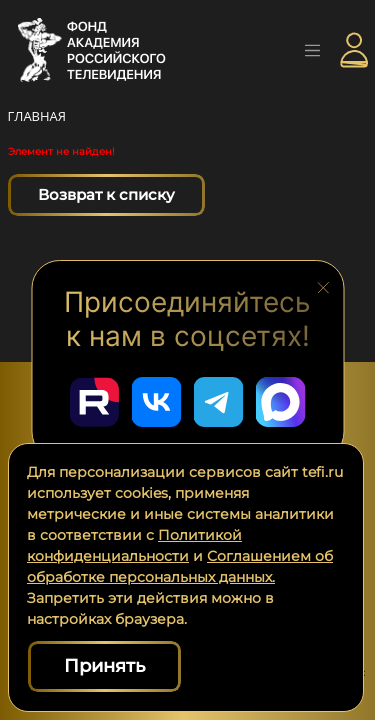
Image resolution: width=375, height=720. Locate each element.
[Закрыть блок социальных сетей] (323, 286)
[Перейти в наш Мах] (281, 402)
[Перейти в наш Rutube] (95, 402)
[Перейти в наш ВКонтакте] (157, 402)
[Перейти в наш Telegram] (219, 402)
